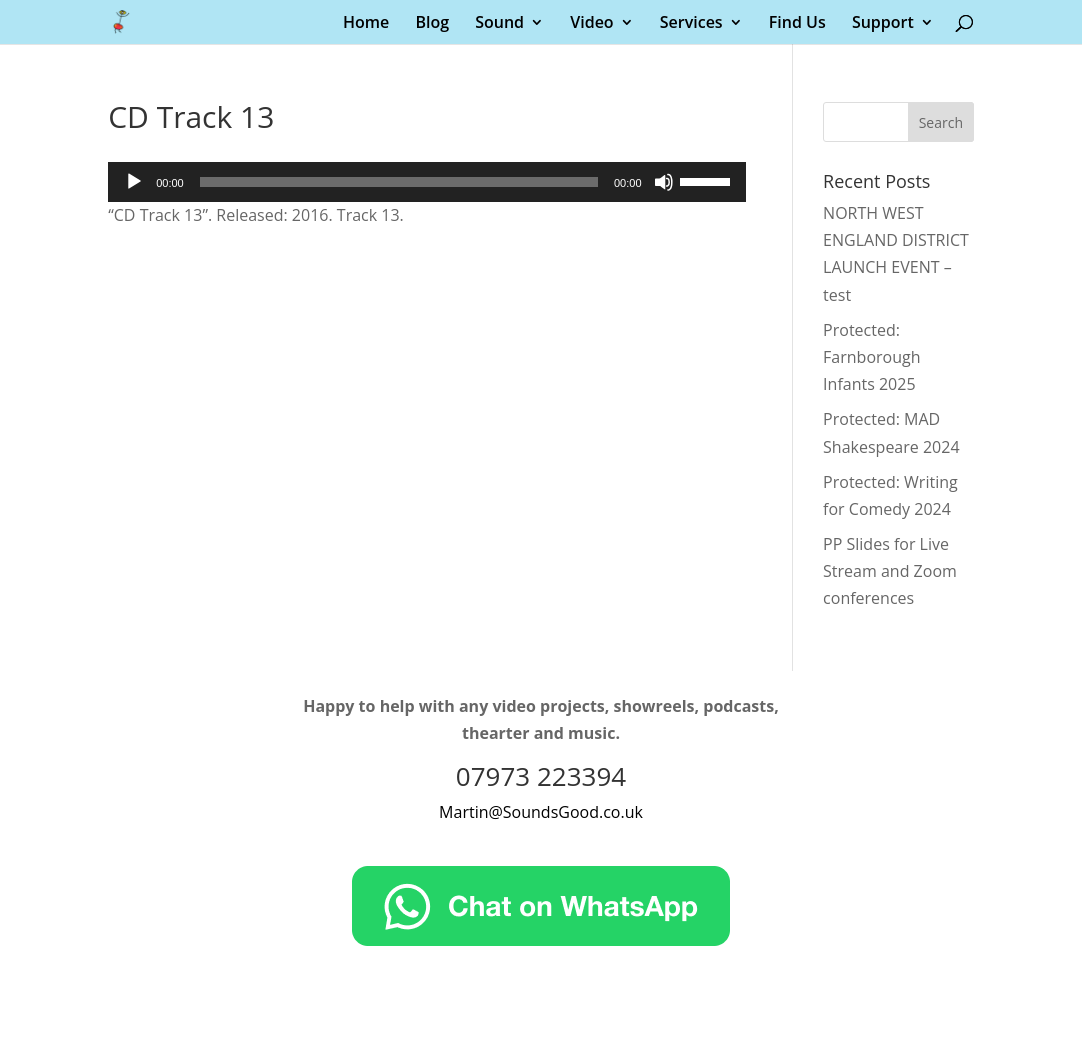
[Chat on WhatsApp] (541, 940)
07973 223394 (541, 776)
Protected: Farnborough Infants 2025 (871, 357)
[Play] (134, 182)
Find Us (797, 24)
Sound (499, 24)
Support (883, 24)
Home (366, 24)
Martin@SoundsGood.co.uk (541, 812)
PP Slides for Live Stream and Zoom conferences (890, 571)
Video (591, 24)
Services (691, 24)
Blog (432, 24)
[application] (426, 182)
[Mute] (664, 182)
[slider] (399, 182)
